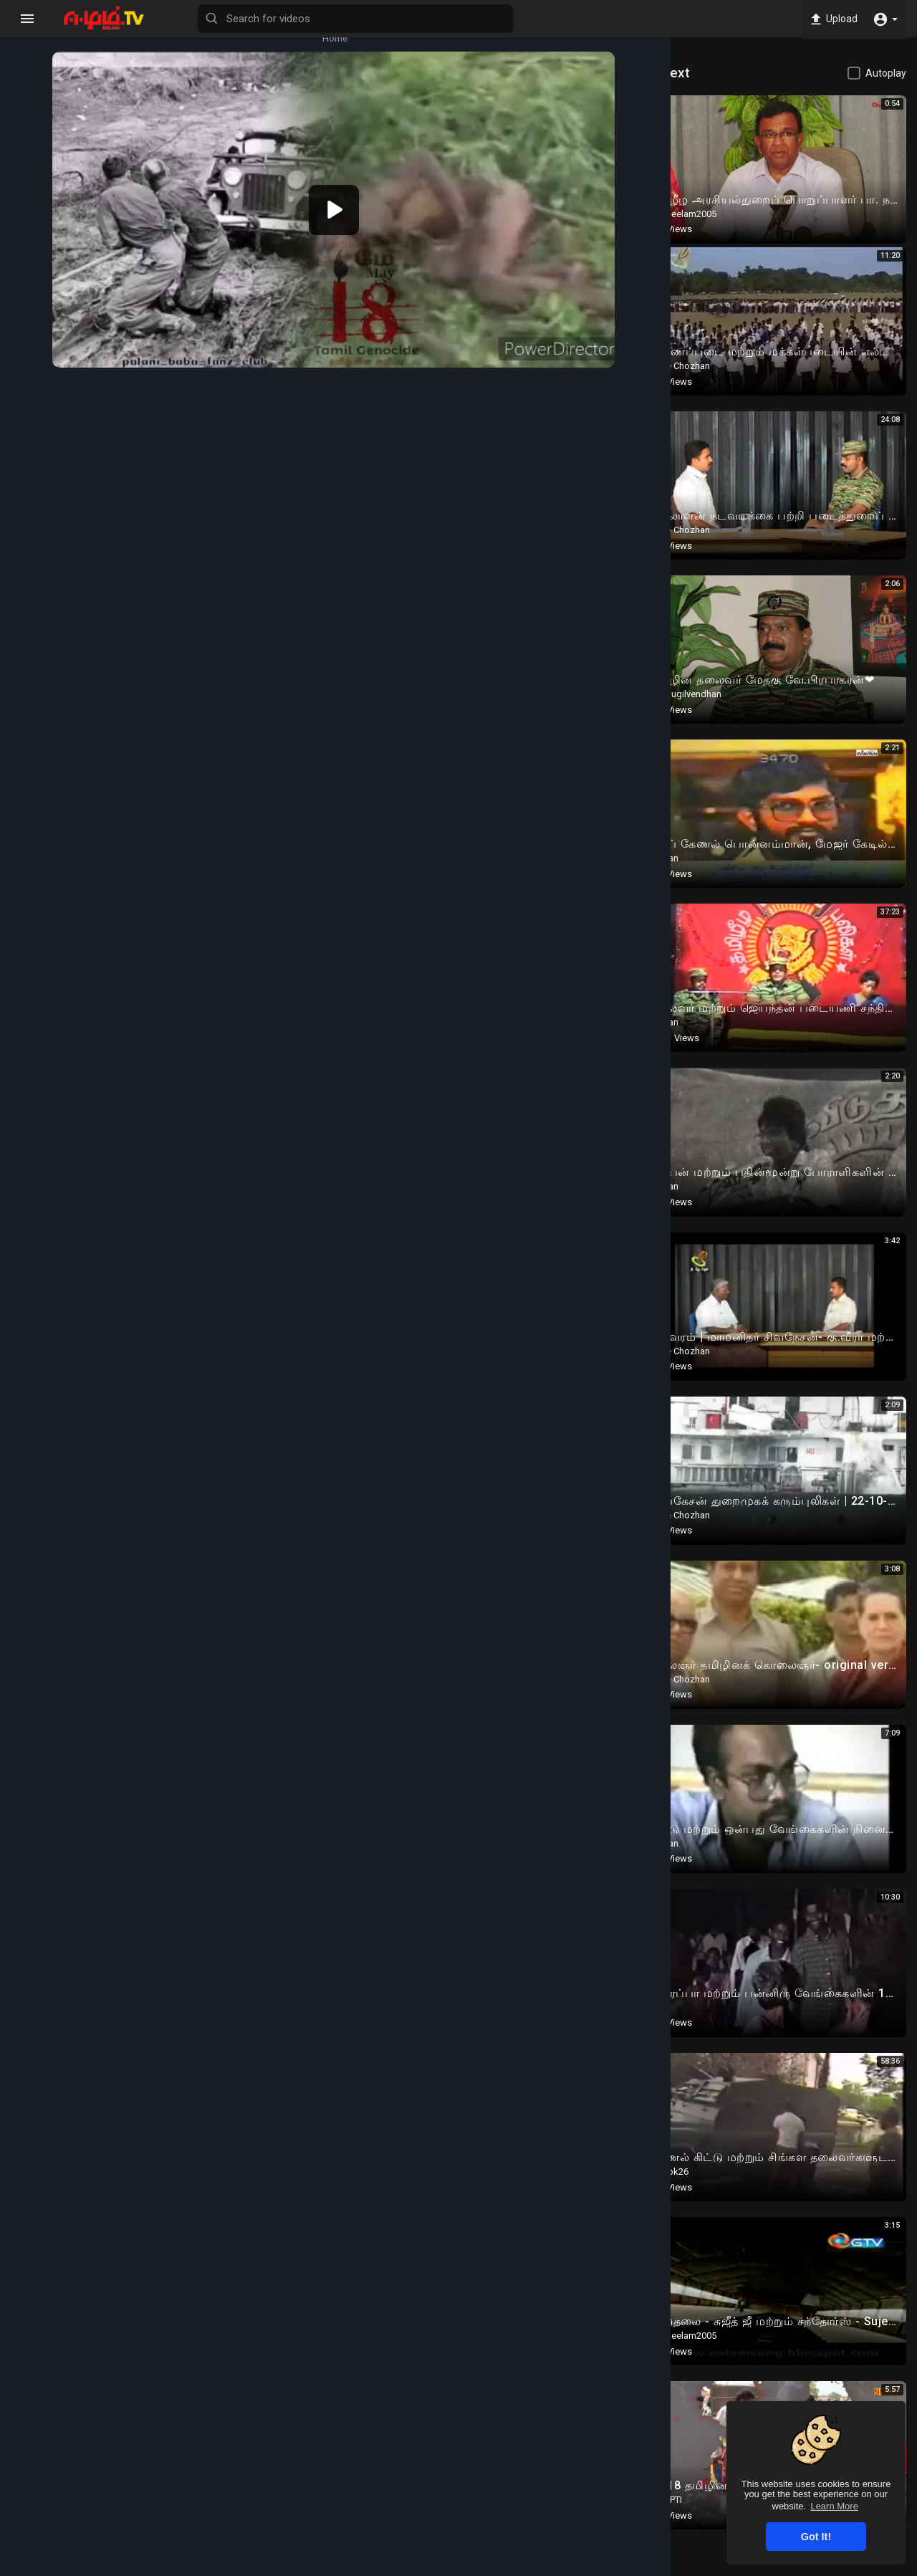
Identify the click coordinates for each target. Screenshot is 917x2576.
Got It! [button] (816, 2536)
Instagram (329, 666)
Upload (830, 19)
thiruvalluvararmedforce (211, 531)
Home (39, 33)
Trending (39, 150)
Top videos (39, 209)
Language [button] (811, 2567)
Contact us (747, 2567)
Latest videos (39, 92)
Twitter (390, 666)
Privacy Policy (630, 2567)
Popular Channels (40, 268)
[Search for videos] (434, 18)
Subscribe (571, 538)
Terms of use (558, 2567)
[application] (358, 203)
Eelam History (189, 592)
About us (691, 2567)
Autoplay (885, 73)
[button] (885, 18)
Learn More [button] (834, 2506)
